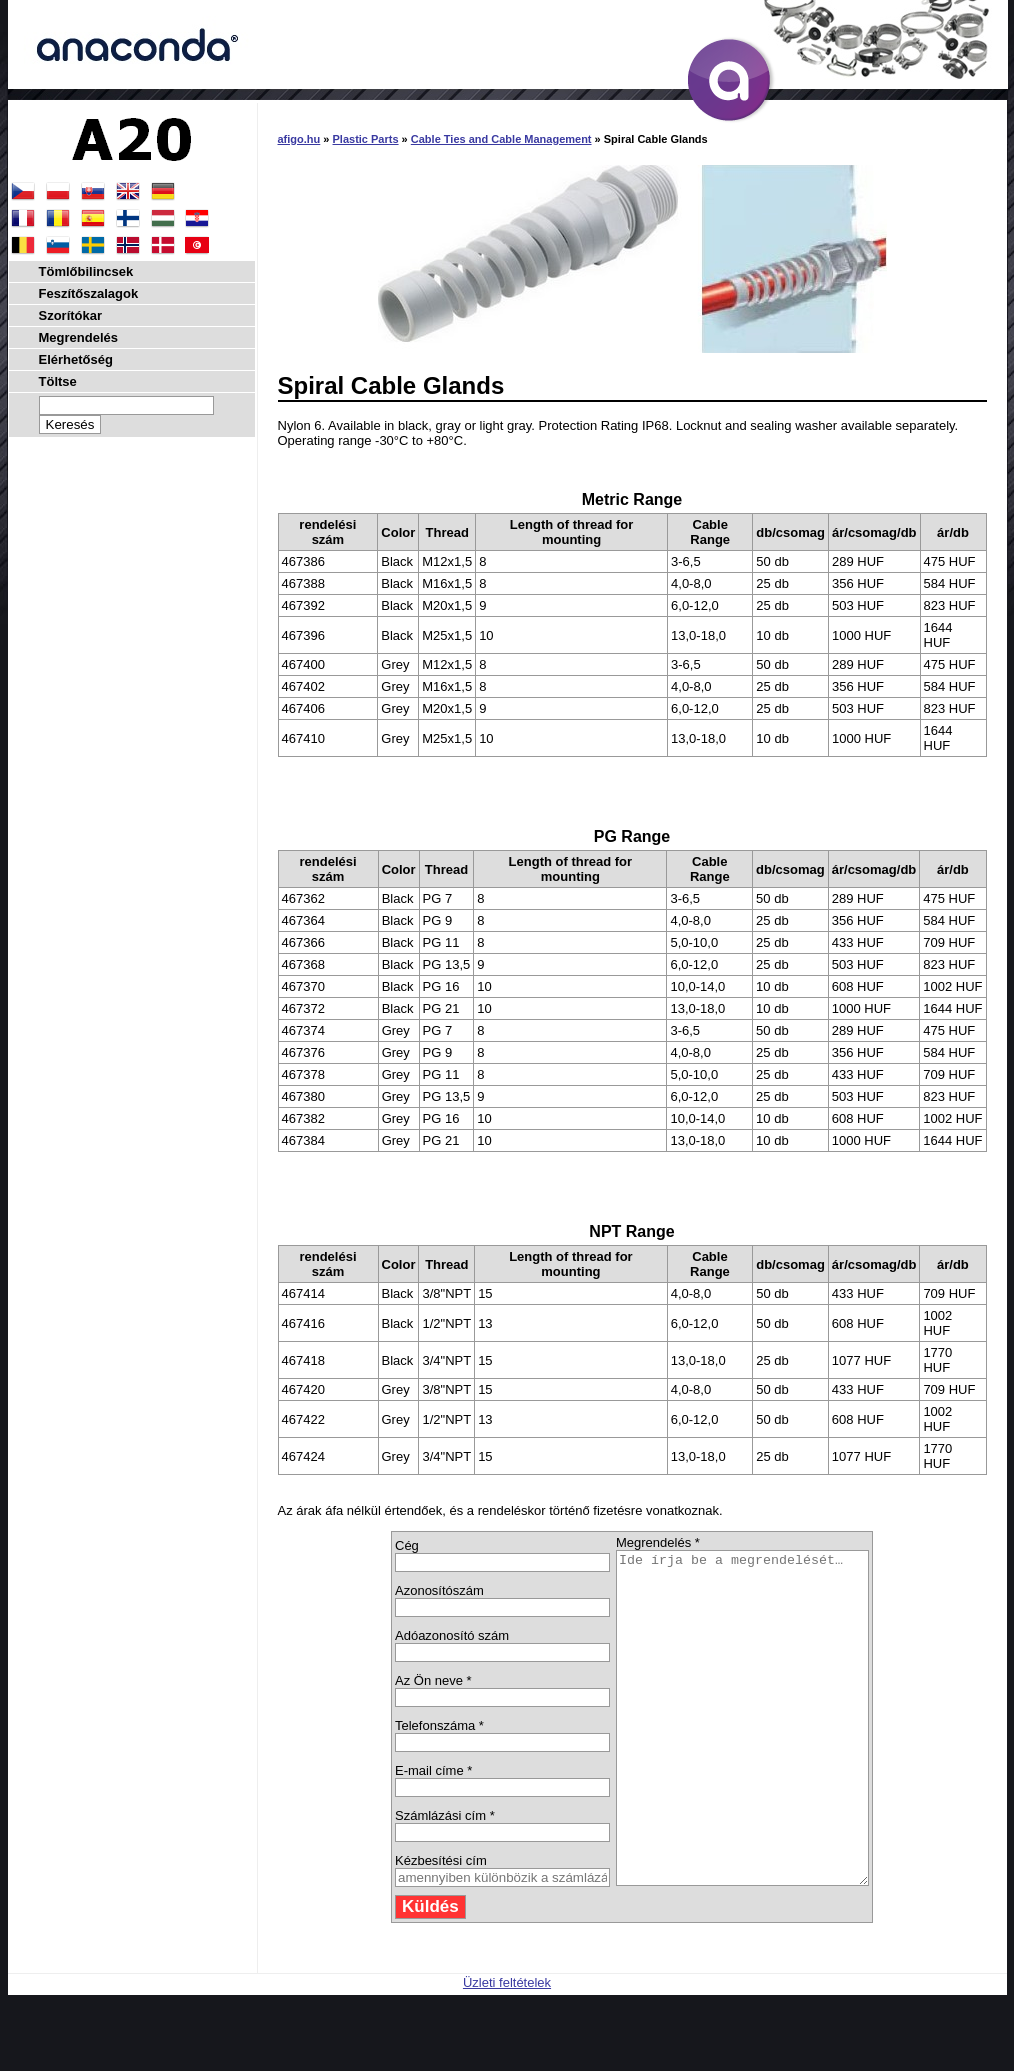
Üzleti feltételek (507, 2048)
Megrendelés (78, 337)
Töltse (58, 381)
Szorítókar (71, 315)
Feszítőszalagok (89, 293)
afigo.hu (299, 139)
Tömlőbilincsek (86, 271)
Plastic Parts (366, 139)
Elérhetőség (76, 359)
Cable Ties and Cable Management (501, 139)
